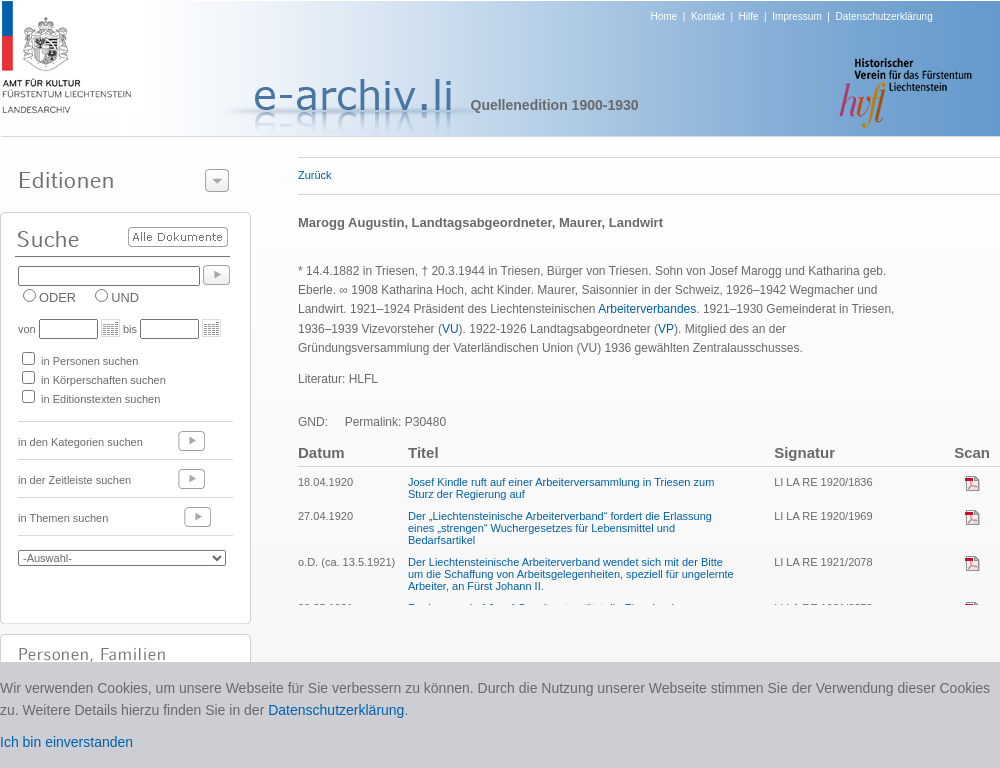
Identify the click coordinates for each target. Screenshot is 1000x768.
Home (664, 16)
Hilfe (749, 16)
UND (125, 297)
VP (666, 329)
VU (450, 329)
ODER (57, 297)
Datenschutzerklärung (883, 16)
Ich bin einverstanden (66, 742)
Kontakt (708, 16)
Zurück (315, 175)
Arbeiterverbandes (647, 309)
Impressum (796, 16)
